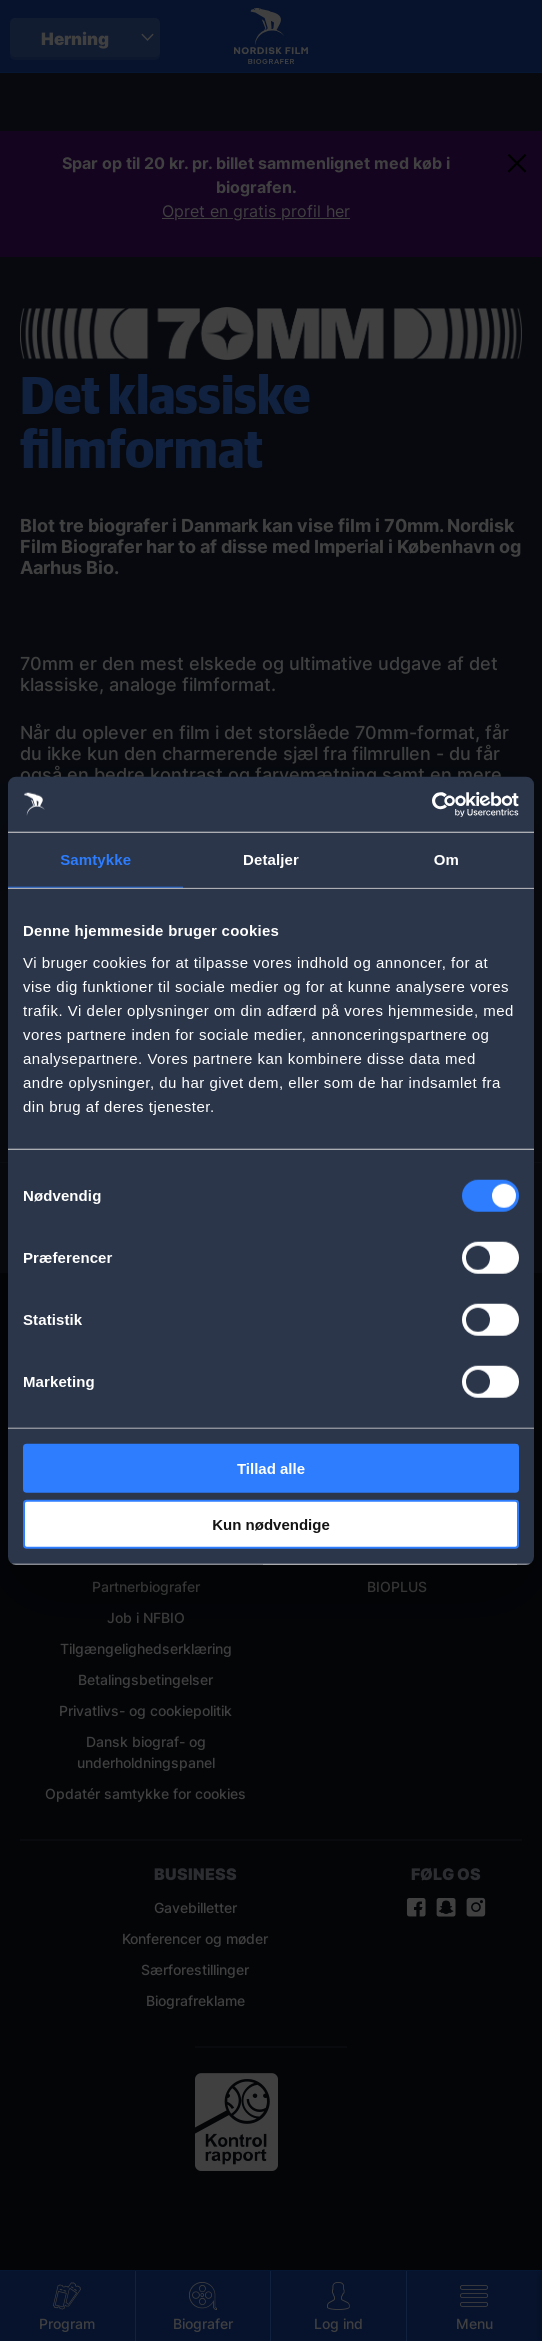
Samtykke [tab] (95, 859)
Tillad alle (271, 1467)
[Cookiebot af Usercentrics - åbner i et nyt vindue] (431, 804)
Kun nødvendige (271, 1524)
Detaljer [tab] (271, 859)
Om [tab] (446, 859)
